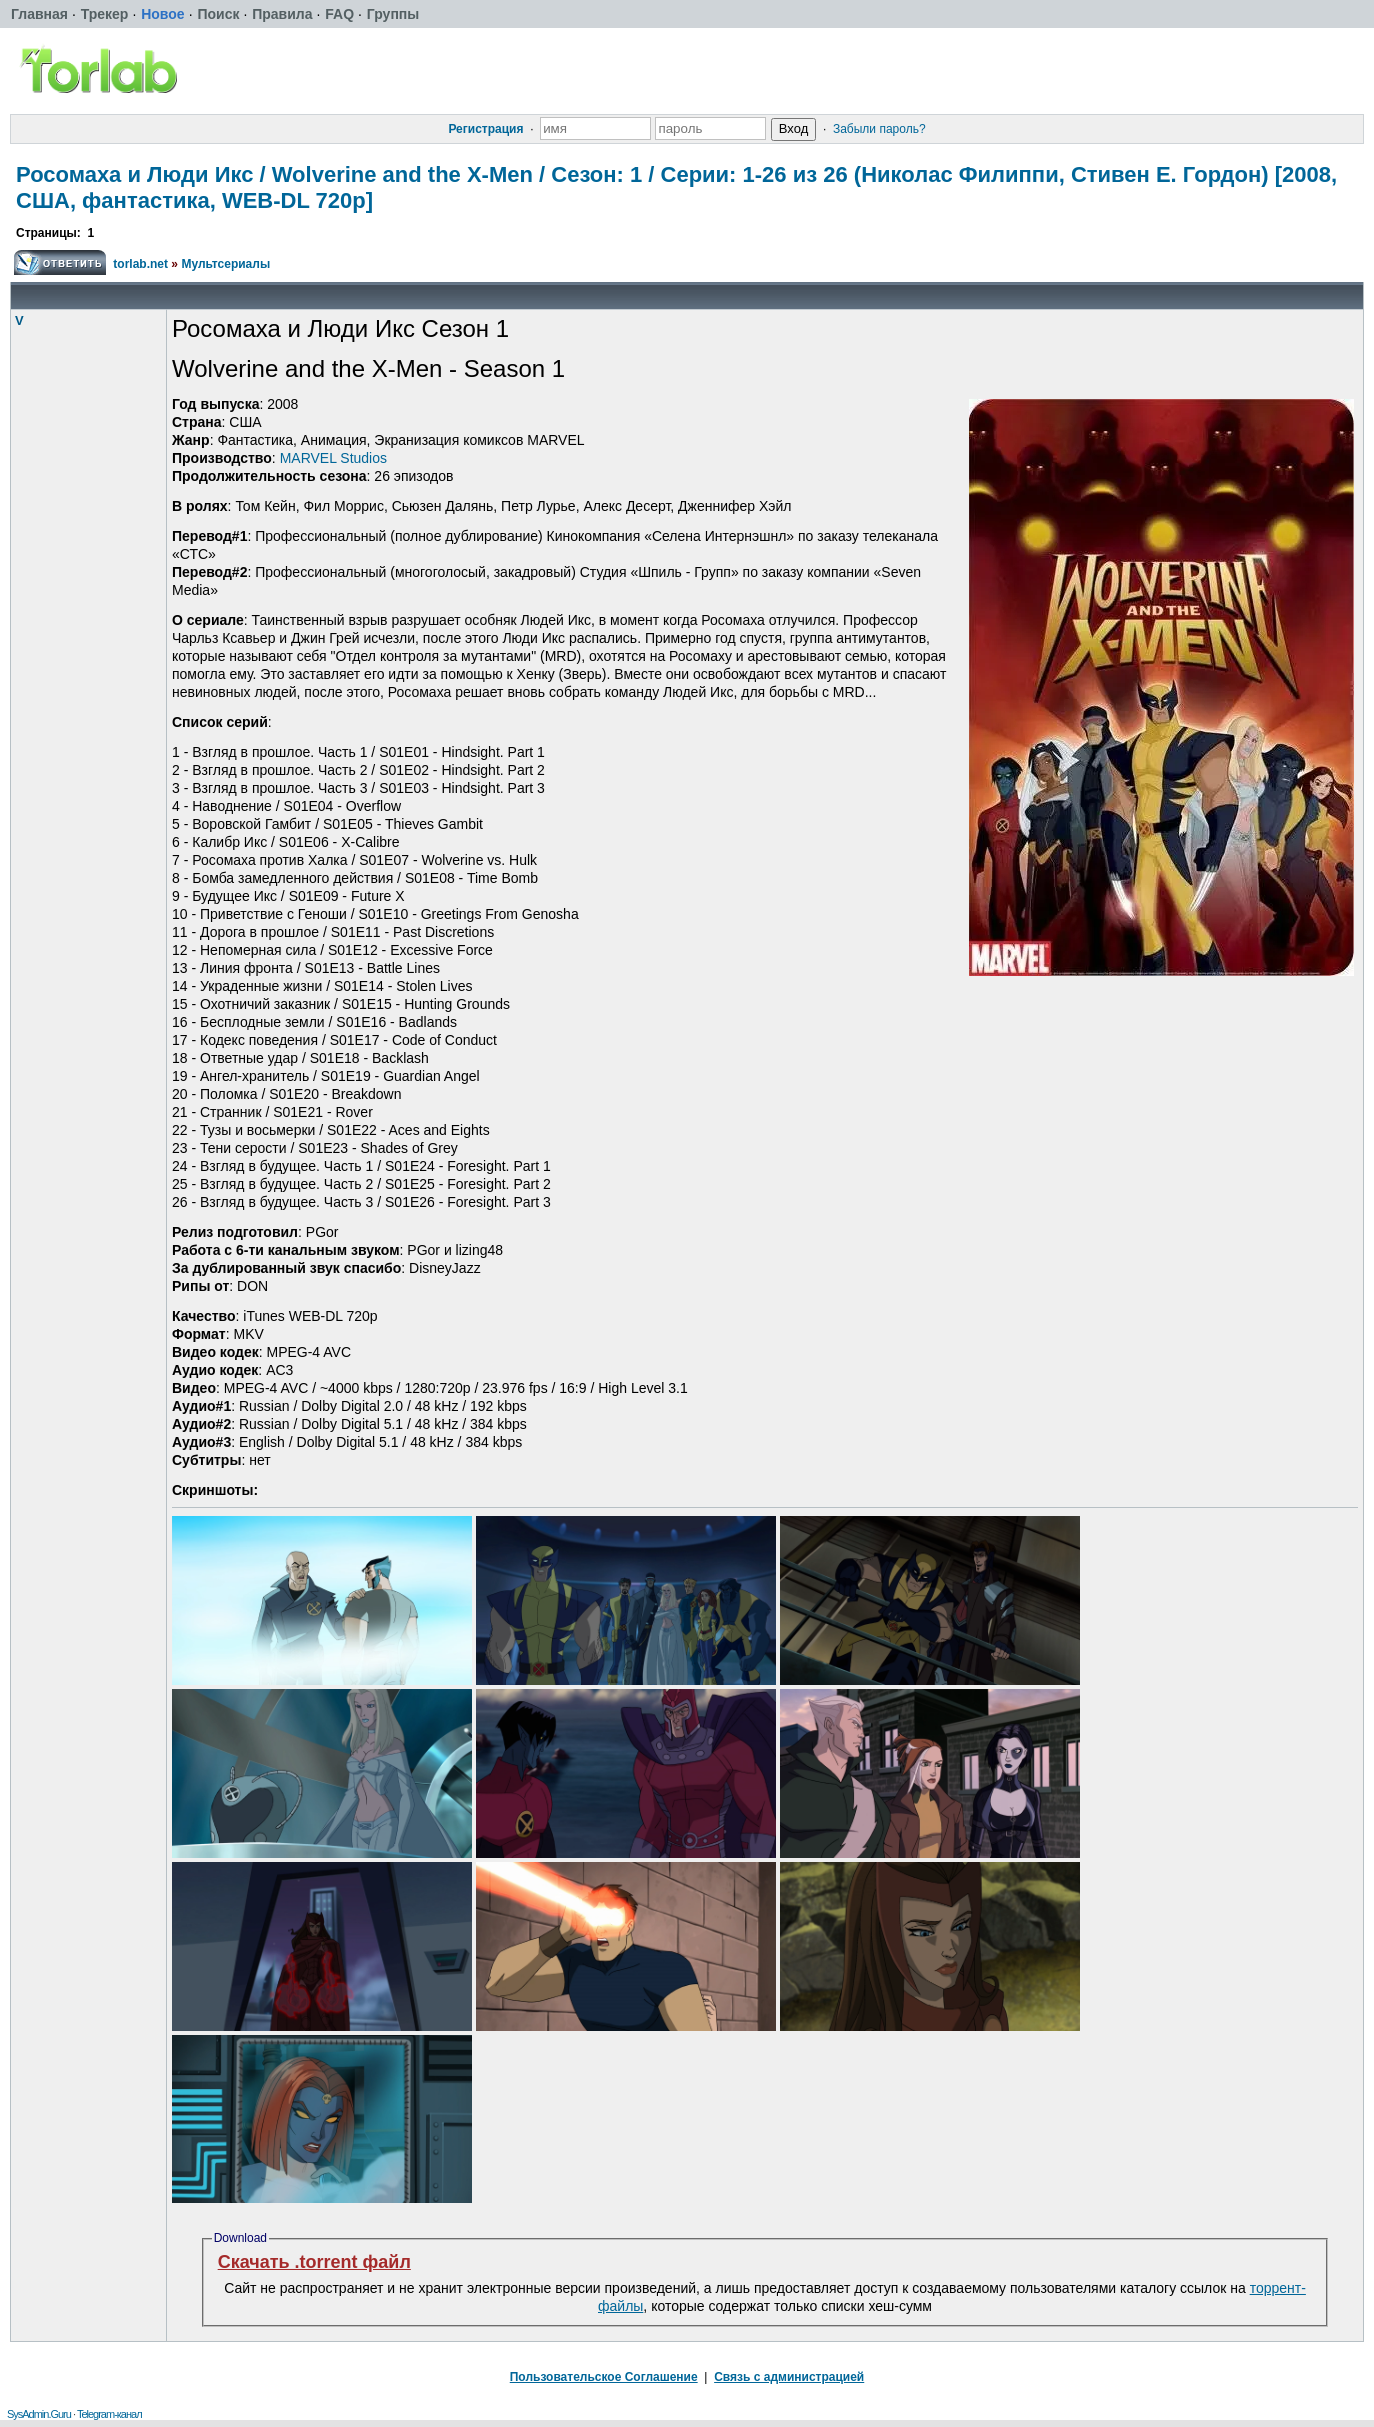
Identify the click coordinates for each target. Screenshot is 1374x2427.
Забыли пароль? (879, 129)
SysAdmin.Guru (39, 2414)
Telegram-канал (109, 2414)
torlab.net (140, 264)
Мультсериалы (225, 264)
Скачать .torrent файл (314, 2262)
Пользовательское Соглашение (604, 2377)
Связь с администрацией (789, 2377)
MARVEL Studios (333, 458)
